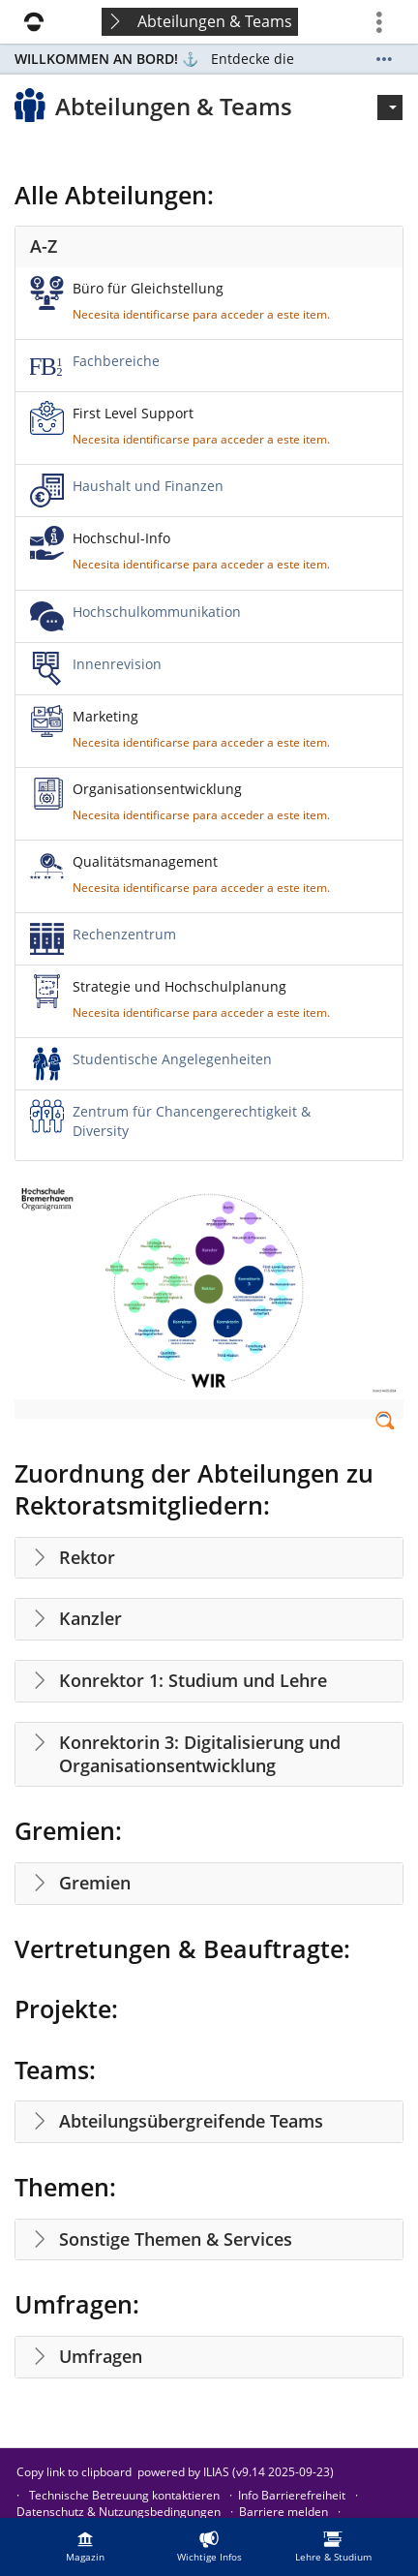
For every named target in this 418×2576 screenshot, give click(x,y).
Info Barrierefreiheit (291, 2495)
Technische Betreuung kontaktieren (124, 2495)
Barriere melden (283, 2511)
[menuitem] (85, 2547)
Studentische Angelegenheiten (172, 1059)
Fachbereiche (116, 361)
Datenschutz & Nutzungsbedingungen (118, 2511)
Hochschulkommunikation (157, 611)
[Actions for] (389, 107)
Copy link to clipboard (74, 2472)
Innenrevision (117, 664)
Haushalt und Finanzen (148, 485)
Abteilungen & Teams (214, 21)
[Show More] (384, 59)
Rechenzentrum (124, 934)
